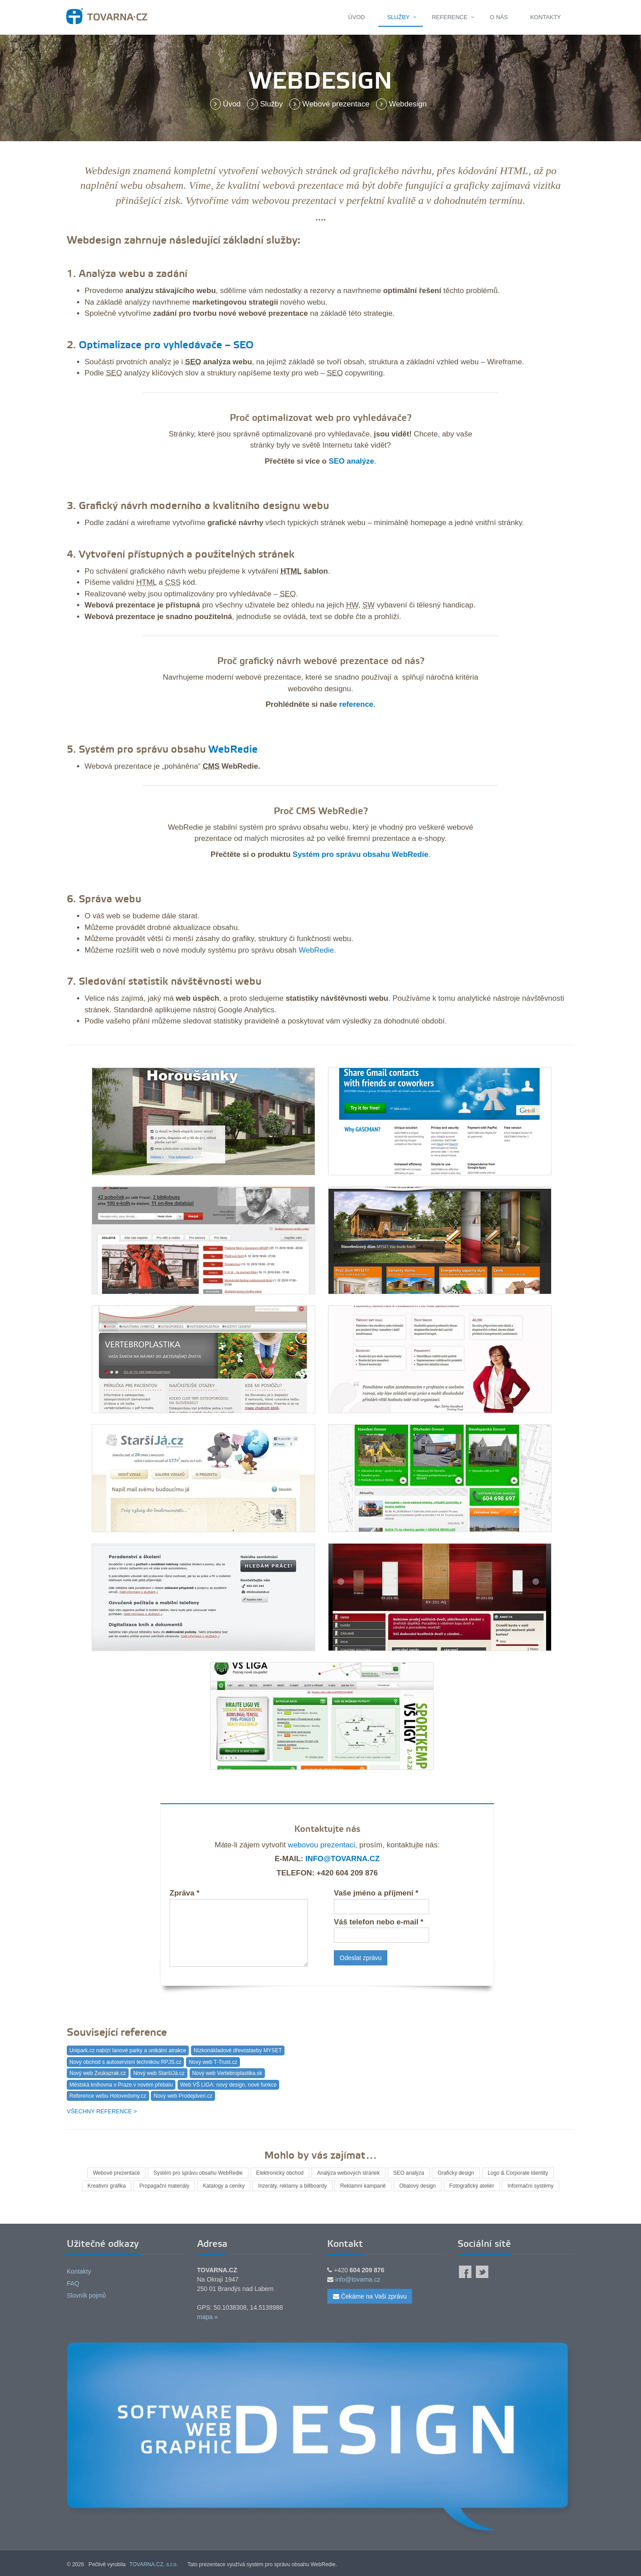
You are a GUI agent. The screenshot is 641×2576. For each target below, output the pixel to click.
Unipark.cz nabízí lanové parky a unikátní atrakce (127, 2050)
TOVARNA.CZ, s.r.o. (154, 2564)
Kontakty (545, 17)
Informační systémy (532, 2186)
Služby (398, 17)
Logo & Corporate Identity (519, 2173)
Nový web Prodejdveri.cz (183, 2096)
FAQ (73, 2283)
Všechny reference (99, 2111)
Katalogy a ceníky (223, 2186)
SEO (243, 345)
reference (356, 704)
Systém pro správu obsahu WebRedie (360, 854)
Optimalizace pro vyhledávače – (156, 345)
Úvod (356, 17)
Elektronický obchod (279, 2173)
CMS (211, 766)
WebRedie (233, 750)
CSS (173, 582)
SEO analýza (409, 2173)
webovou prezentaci (321, 1845)
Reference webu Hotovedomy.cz (107, 2096)
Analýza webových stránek (348, 2173)
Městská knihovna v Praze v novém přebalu (121, 2085)
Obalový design (418, 2186)
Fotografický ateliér (472, 2186)
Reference (449, 17)
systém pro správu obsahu (283, 827)
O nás (498, 17)
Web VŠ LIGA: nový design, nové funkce (228, 2085)
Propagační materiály (163, 2186)
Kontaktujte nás (327, 1829)
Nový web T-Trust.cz (213, 2062)
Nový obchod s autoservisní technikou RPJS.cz (125, 2062)
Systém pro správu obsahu (142, 750)
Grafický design (457, 2173)
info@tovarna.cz (342, 1859)
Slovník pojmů (86, 2295)
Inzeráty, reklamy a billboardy (292, 2186)
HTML (514, 170)
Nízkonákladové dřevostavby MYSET (238, 2050)
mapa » (207, 2316)
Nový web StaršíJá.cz (158, 2073)
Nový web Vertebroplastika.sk (227, 2073)
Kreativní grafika (104, 2186)
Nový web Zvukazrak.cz (97, 2073)
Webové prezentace (330, 104)
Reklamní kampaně (363, 2186)
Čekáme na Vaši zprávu (369, 2296)
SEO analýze (351, 461)
